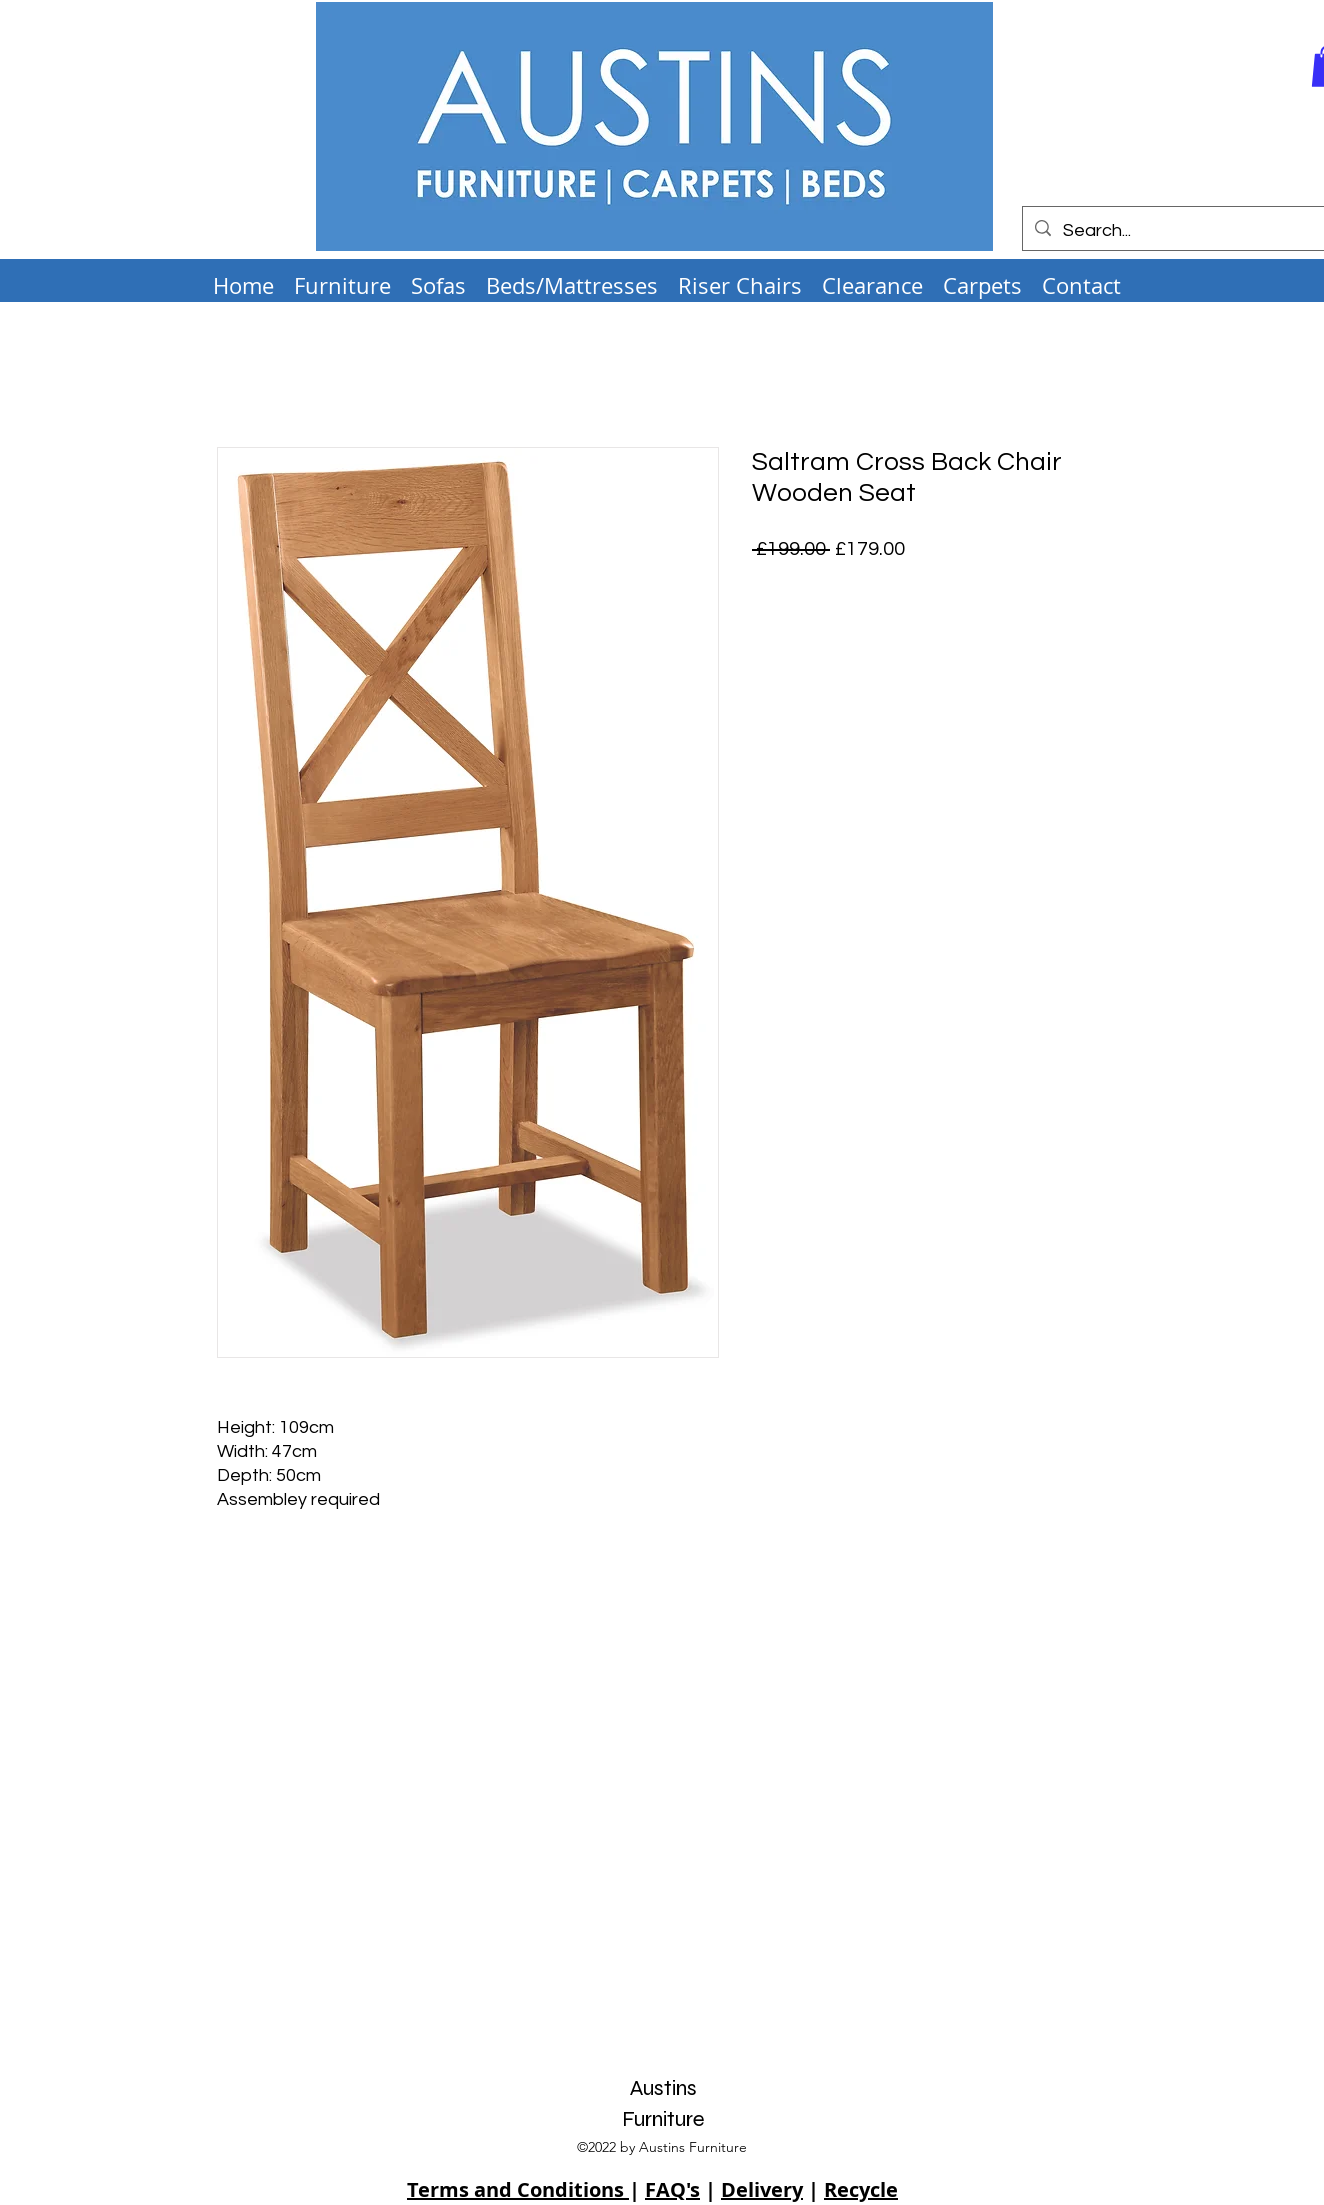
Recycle (861, 2189)
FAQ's (672, 2189)
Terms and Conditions (518, 2189)
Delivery (762, 2189)
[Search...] (1173, 231)
